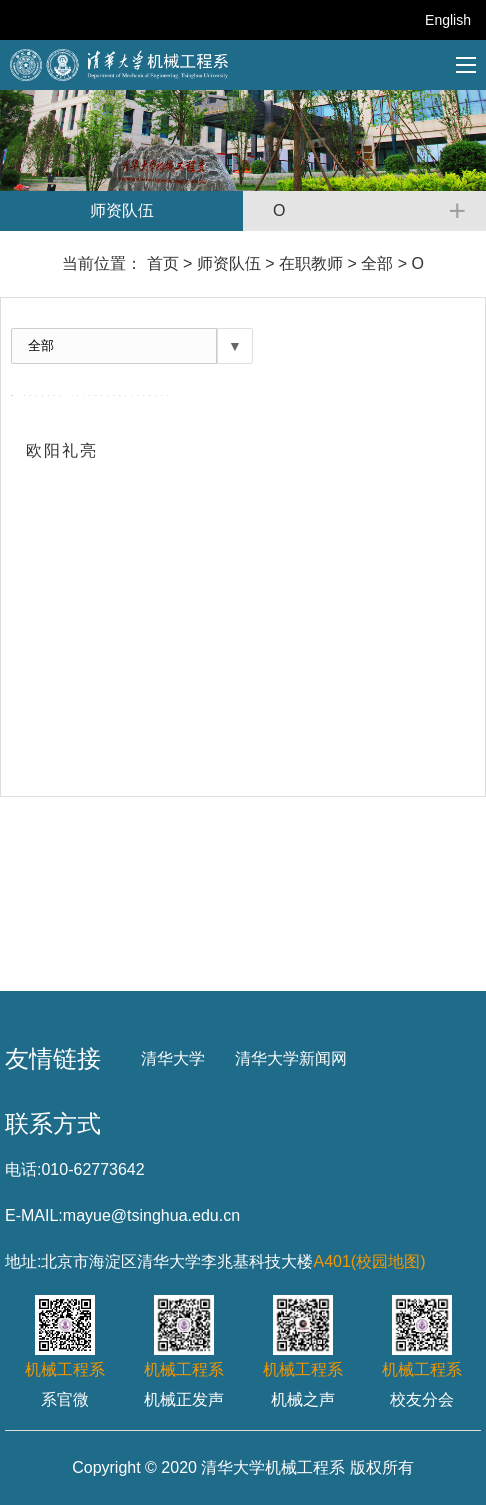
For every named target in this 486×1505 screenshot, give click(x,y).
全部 (377, 263)
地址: (23, 1261)
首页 (163, 263)
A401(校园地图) (369, 1261)
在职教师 (311, 263)
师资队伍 (229, 263)
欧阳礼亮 (61, 450)
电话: (23, 1169)
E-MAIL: (34, 1215)
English (448, 20)
